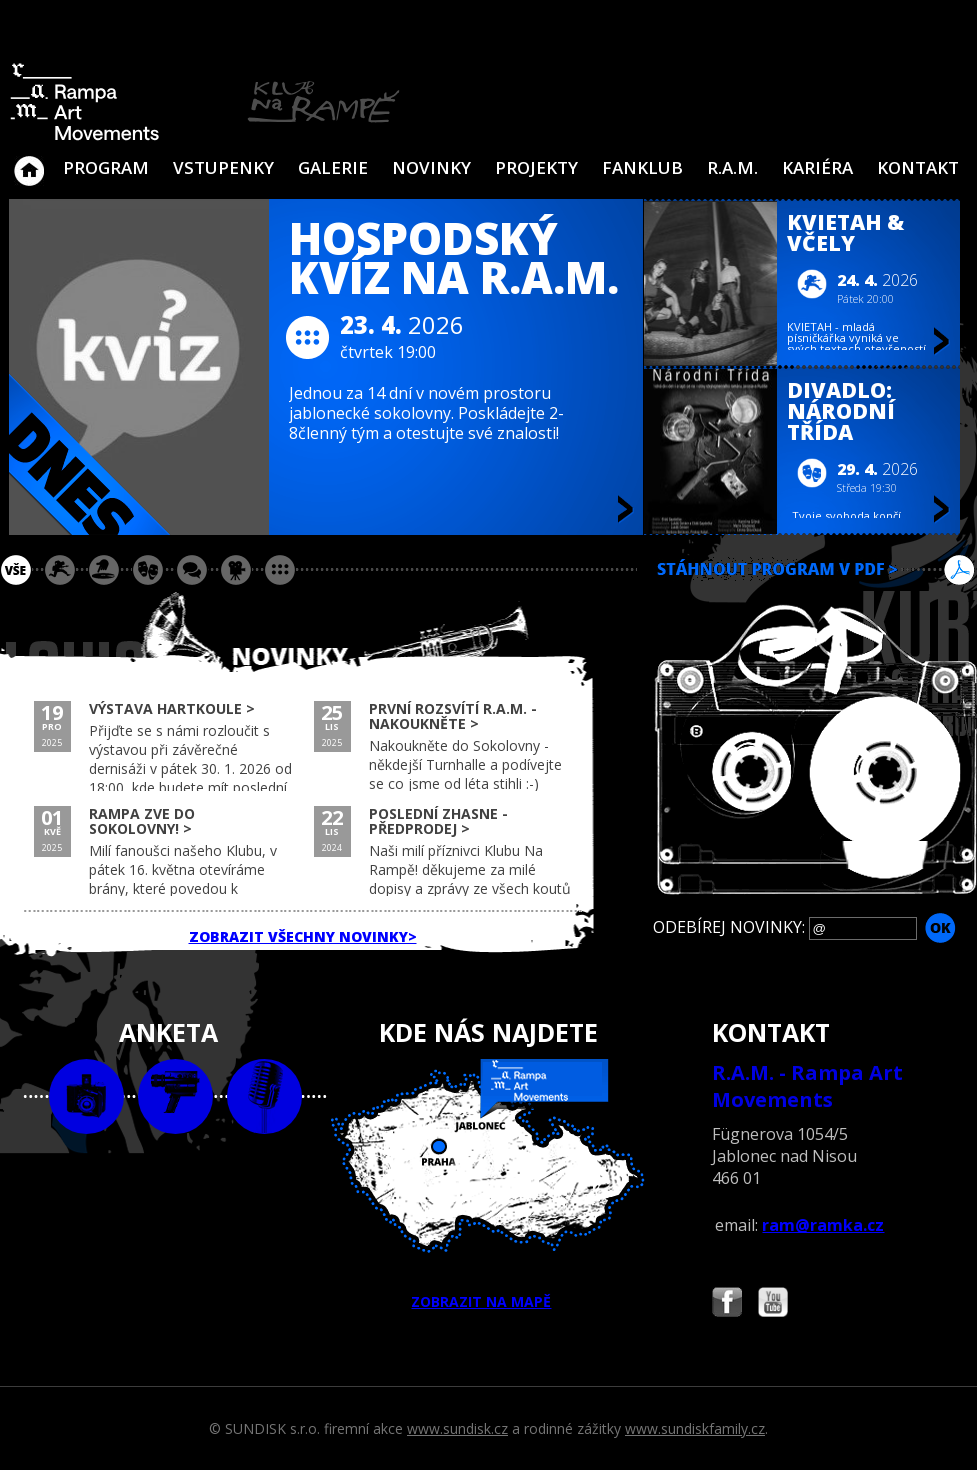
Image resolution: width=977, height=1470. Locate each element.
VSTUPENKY (223, 167)
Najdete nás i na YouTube (773, 1304)
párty (104, 570)
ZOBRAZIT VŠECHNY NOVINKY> (303, 936)
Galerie (333, 167)
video (175, 1096)
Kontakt (918, 167)
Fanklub (642, 167)
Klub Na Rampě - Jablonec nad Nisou (29, 161)
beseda (192, 570)
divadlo (148, 570)
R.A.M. (732, 167)
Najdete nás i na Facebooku (727, 1304)
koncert (60, 570)
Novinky (431, 167)
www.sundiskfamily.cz (695, 1428)
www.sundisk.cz (457, 1428)
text (264, 1096)
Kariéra (817, 167)
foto (86, 1096)
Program (106, 167)
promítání (236, 570)
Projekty (536, 167)
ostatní (280, 570)
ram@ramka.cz (823, 1225)
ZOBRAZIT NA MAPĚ (488, 1185)
